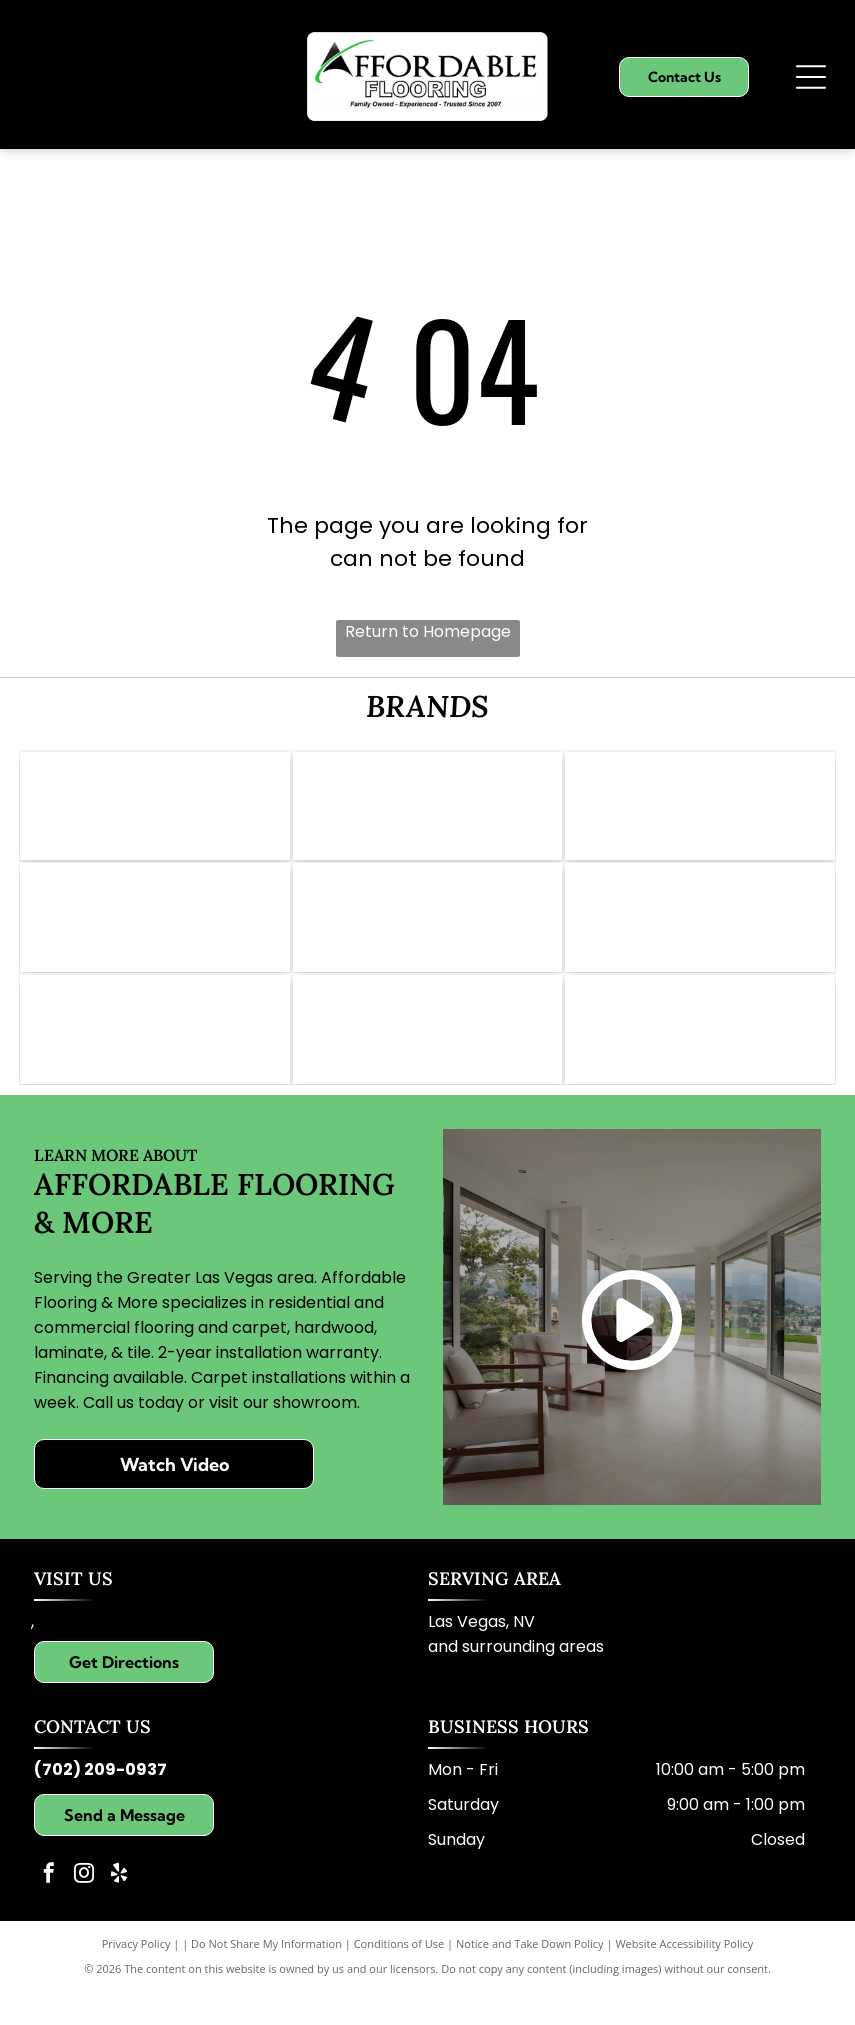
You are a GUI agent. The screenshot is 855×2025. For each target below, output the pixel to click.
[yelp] (119, 1909)
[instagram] (84, 1909)
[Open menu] (811, 77)
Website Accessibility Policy (684, 1977)
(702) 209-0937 (100, 1803)
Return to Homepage (428, 631)
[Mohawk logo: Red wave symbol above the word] (428, 812)
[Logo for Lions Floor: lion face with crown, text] (700, 935)
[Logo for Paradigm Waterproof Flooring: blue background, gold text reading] (155, 1058)
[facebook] (49, 1909)
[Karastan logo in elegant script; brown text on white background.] (700, 1058)
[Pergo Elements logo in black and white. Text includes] (155, 935)
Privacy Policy (136, 1977)
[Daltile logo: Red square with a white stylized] (428, 935)
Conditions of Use (399, 1977)
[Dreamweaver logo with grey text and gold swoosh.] (428, 1058)
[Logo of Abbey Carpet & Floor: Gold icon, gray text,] (155, 812)
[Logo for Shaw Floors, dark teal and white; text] (700, 812)
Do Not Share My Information (266, 1977)
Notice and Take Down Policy (530, 1977)
